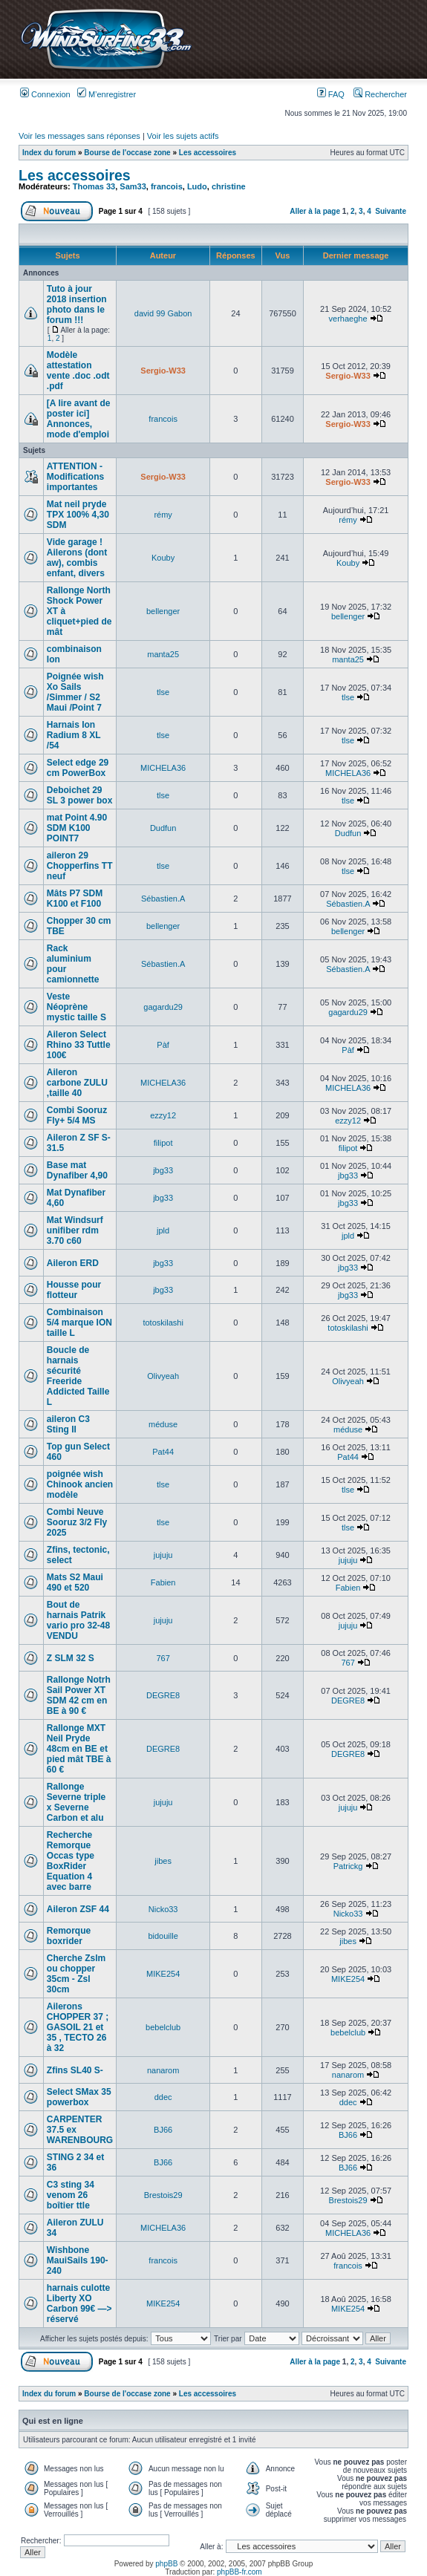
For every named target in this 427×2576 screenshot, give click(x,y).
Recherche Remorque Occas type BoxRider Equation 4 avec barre (70, 1861)
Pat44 (163, 1451)
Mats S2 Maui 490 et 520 (75, 1582)
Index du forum (49, 153)
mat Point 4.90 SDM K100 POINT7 (77, 828)
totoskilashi (163, 1322)
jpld (163, 1230)
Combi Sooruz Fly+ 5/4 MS (77, 1115)
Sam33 (133, 186)
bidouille (162, 1935)
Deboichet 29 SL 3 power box (79, 795)
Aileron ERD (73, 1263)
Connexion (45, 94)
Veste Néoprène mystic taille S (76, 1007)
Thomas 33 (94, 186)
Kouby (163, 557)
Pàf (163, 1044)
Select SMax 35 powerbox (79, 2097)
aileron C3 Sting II (68, 1424)
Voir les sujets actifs (183, 135)
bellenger (163, 611)
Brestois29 (163, 2195)
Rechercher (380, 94)
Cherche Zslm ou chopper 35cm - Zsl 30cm (76, 1974)
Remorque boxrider (69, 1936)
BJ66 (163, 2129)
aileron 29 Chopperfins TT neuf (80, 865)
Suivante (390, 211)
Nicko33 (163, 1909)
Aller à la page (315, 211)
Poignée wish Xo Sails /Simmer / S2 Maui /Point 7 (75, 692)
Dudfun (163, 828)
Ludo (197, 186)
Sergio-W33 (163, 370)
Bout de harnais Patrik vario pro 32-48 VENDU (78, 1620)
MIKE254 (163, 1973)
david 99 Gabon (163, 313)
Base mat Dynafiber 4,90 (77, 1170)
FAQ (331, 94)
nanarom (163, 2070)
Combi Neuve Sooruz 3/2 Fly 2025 (77, 1522)
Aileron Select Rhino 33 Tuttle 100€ (79, 1044)
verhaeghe (348, 318)
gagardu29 (163, 1006)
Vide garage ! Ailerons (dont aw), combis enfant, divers (77, 557)
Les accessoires (207, 153)
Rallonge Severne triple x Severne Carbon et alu (76, 1802)
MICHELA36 (163, 767)
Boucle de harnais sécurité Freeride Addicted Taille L (78, 1376)
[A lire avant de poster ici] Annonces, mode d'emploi (79, 419)
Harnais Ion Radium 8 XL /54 (73, 735)
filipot (163, 1142)
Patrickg (348, 1866)
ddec (163, 2097)
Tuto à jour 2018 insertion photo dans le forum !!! (77, 304)
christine (229, 186)
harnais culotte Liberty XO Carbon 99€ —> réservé (79, 2303)
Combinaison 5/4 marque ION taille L (79, 1322)
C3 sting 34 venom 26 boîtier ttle (70, 2195)
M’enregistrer (106, 94)
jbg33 (163, 1170)
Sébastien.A (163, 898)
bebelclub (163, 2027)
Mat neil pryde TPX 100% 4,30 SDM (78, 514)
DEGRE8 (163, 1695)
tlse (163, 692)
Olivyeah (163, 1376)
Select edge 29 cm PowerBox (77, 767)
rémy (163, 514)
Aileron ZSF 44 (78, 1909)
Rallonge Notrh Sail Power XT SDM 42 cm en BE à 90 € (79, 1695)
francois (167, 186)
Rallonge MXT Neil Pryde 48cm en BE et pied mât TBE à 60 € (79, 1749)
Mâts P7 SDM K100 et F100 (74, 898)
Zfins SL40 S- (75, 2070)
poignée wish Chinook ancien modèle (80, 1484)
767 (162, 1658)
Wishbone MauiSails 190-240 (77, 2260)
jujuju (163, 1555)
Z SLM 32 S (70, 1658)
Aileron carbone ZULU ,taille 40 (77, 1082)
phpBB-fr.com (239, 2572)
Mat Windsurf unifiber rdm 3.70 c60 (75, 1230)
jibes (163, 1860)
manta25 (163, 654)
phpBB (166, 2564)
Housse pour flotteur (74, 1289)
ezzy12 (163, 1115)
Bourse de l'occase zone (127, 153)
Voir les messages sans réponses (79, 135)
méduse (163, 1424)
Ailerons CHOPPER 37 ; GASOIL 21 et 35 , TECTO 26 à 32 (77, 2027)
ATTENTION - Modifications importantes (75, 476)
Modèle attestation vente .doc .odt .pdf (78, 370)
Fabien (163, 1582)
